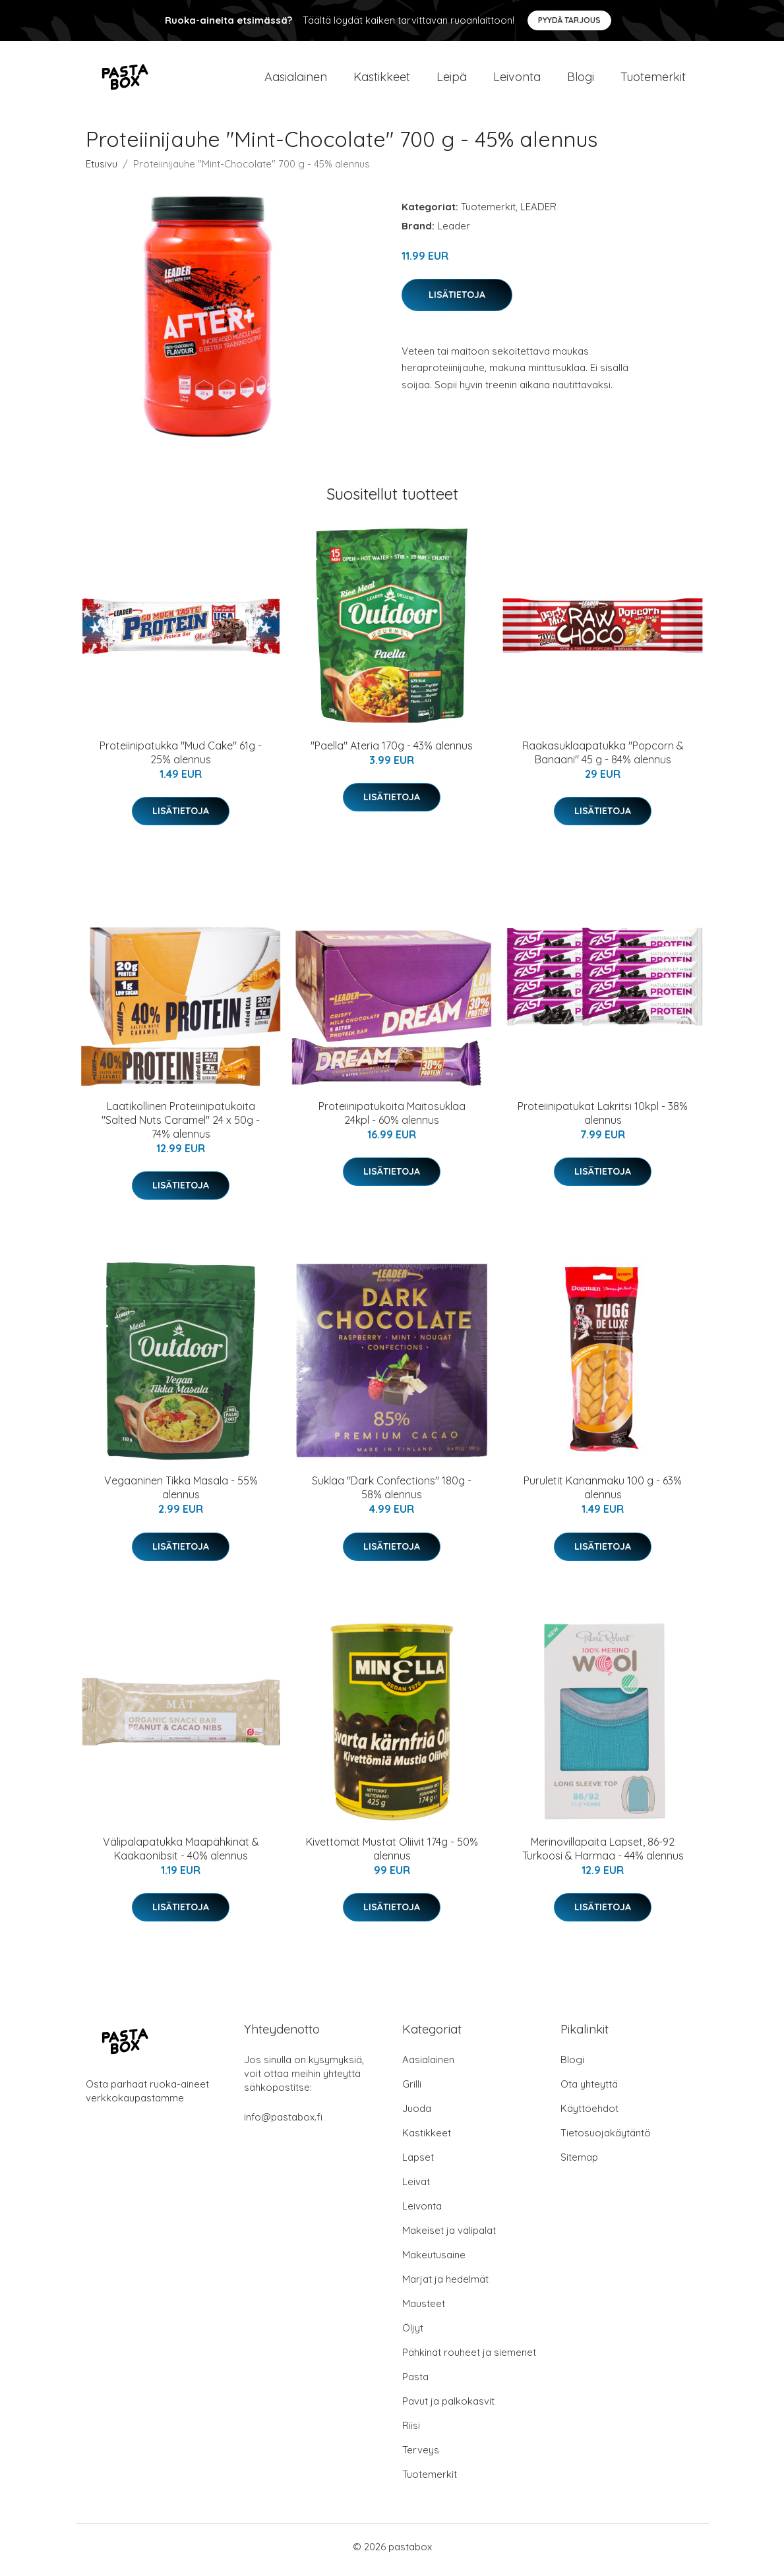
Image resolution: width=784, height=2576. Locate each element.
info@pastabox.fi (283, 2123)
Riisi (411, 2432)
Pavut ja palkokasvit (448, 2407)
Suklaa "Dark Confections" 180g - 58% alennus (391, 1494)
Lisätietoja (457, 301)
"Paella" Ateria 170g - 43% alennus (392, 752)
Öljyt (412, 2334)
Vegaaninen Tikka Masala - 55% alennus (181, 1494)
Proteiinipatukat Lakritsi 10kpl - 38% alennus (603, 1119)
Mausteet (423, 2310)
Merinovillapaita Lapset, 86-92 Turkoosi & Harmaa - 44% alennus (603, 1855)
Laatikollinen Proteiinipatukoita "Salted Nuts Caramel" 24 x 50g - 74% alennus (181, 1126)
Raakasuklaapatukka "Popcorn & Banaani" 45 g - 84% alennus (603, 759)
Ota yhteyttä (589, 2090)
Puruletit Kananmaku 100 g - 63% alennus (603, 1494)
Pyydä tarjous (569, 20)
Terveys (420, 2456)
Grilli (411, 2090)
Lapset (418, 2163)
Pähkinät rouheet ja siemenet (469, 2359)
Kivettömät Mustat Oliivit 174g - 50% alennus (392, 1855)
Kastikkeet (381, 80)
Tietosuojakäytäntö (605, 2139)
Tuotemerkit (653, 80)
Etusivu (101, 170)
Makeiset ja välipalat (449, 2237)
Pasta (415, 2383)
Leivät (416, 2188)
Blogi (580, 80)
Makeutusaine (434, 2261)
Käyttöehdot (589, 2115)
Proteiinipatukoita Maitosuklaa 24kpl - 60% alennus (392, 1119)
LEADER (538, 213)
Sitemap (579, 2163)
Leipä (452, 80)
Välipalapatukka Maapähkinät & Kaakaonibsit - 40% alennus (181, 1855)
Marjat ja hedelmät (445, 2285)
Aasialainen (295, 80)
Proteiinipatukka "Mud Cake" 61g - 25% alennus (181, 759)
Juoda (416, 2115)
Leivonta (517, 80)
